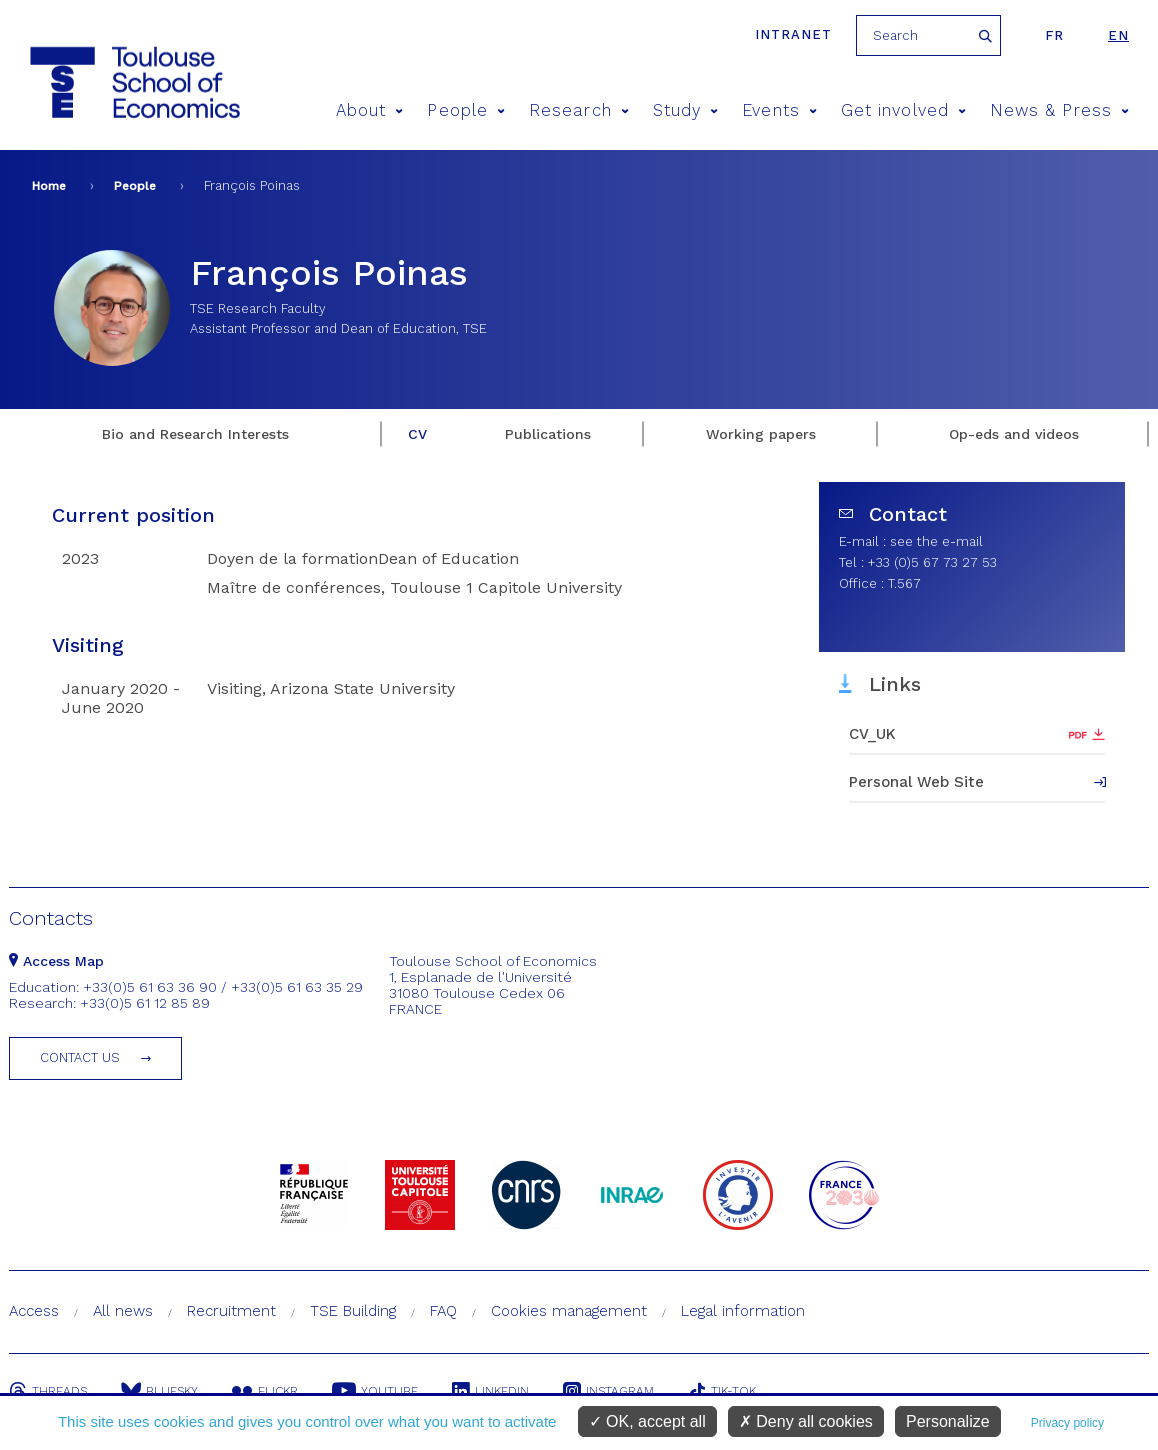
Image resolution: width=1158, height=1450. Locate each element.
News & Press (1059, 110)
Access (34, 1311)
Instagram (608, 1391)
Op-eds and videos (1014, 434)
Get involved (903, 110)
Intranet (793, 34)
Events (779, 110)
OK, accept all (647, 1421)
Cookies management (569, 1311)
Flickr (265, 1391)
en (1118, 35)
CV (417, 434)
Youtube (375, 1391)
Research (579, 110)
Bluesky (159, 1391)
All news (123, 1311)
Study (686, 110)
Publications (548, 434)
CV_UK (872, 734)
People (466, 110)
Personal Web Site (916, 782)
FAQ (443, 1311)
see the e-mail (936, 541)
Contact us (80, 1057)
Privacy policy (1067, 1423)
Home (49, 186)
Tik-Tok (722, 1391)
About (370, 110)
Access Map (56, 961)
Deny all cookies (806, 1421)
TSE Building (353, 1311)
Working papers (761, 434)
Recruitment (231, 1311)
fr (1054, 35)
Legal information (743, 1311)
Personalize (948, 1421)
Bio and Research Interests (195, 434)
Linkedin (490, 1391)
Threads (48, 1391)
